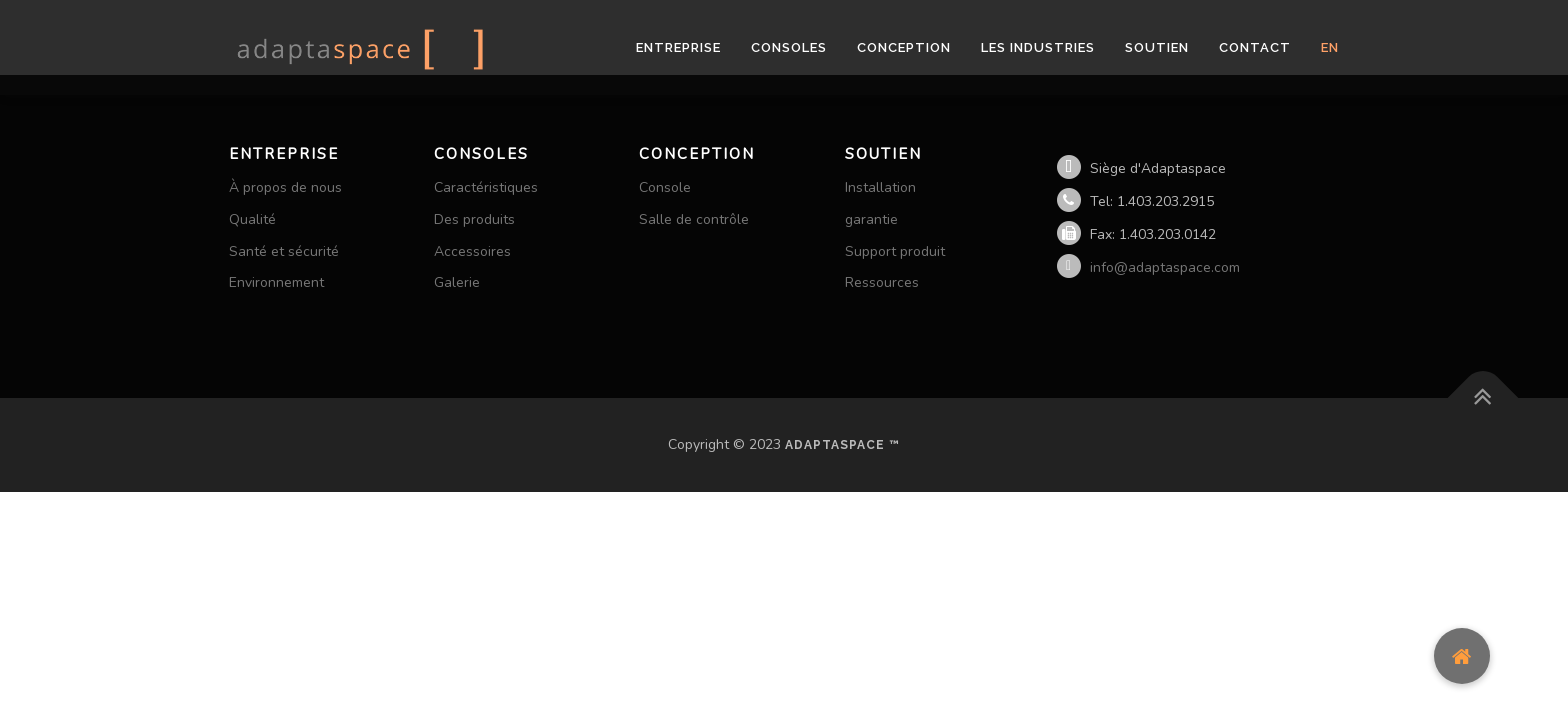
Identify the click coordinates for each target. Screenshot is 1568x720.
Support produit (895, 251)
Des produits (474, 219)
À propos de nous (285, 187)
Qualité (252, 219)
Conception (904, 47)
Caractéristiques (486, 187)
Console (665, 187)
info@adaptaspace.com (1165, 267)
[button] (1462, 656)
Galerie (457, 282)
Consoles (789, 47)
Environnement (276, 282)
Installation (880, 187)
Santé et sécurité (284, 251)
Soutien (1157, 47)
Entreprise (678, 47)
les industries (1038, 47)
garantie (871, 219)
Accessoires (472, 251)
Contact (1255, 47)
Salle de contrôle (694, 219)
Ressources (882, 282)
